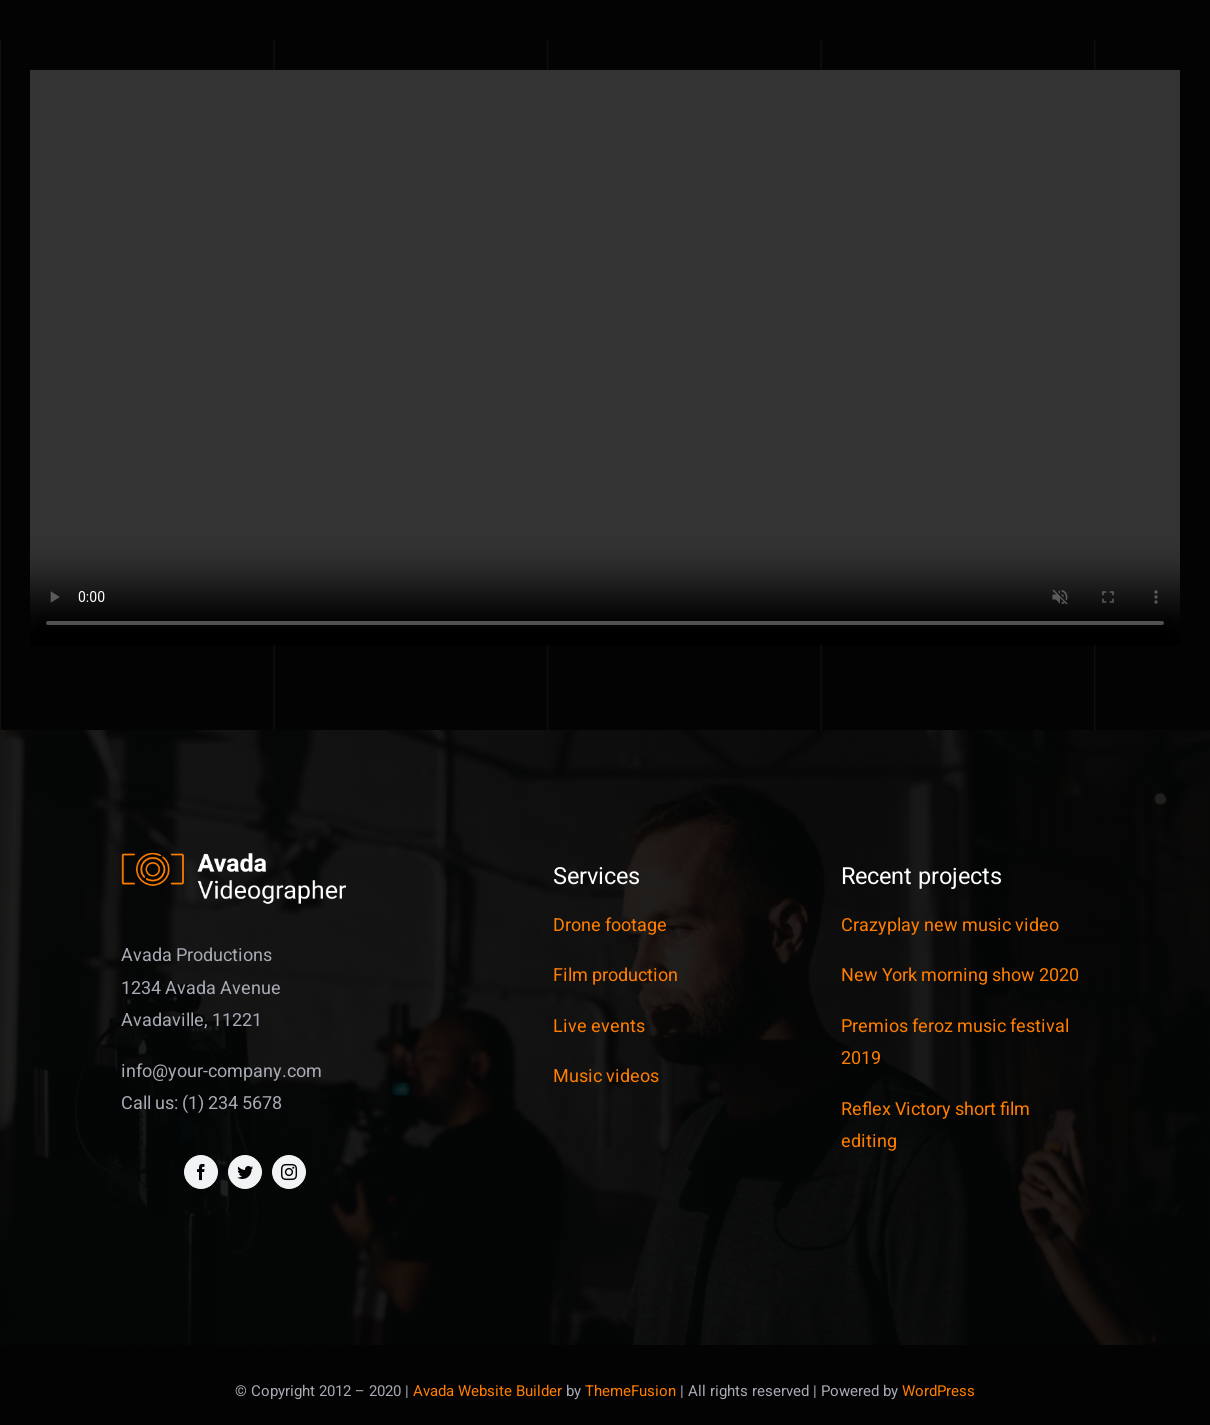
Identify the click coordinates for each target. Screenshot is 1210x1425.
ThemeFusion (630, 1391)
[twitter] (245, 1172)
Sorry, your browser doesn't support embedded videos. (605, 357)
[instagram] (289, 1172)
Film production (615, 975)
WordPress (938, 1391)
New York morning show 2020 (960, 975)
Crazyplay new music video (950, 925)
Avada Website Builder (487, 1391)
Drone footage (610, 925)
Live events (599, 1026)
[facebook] (201, 1172)
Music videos (606, 1076)
